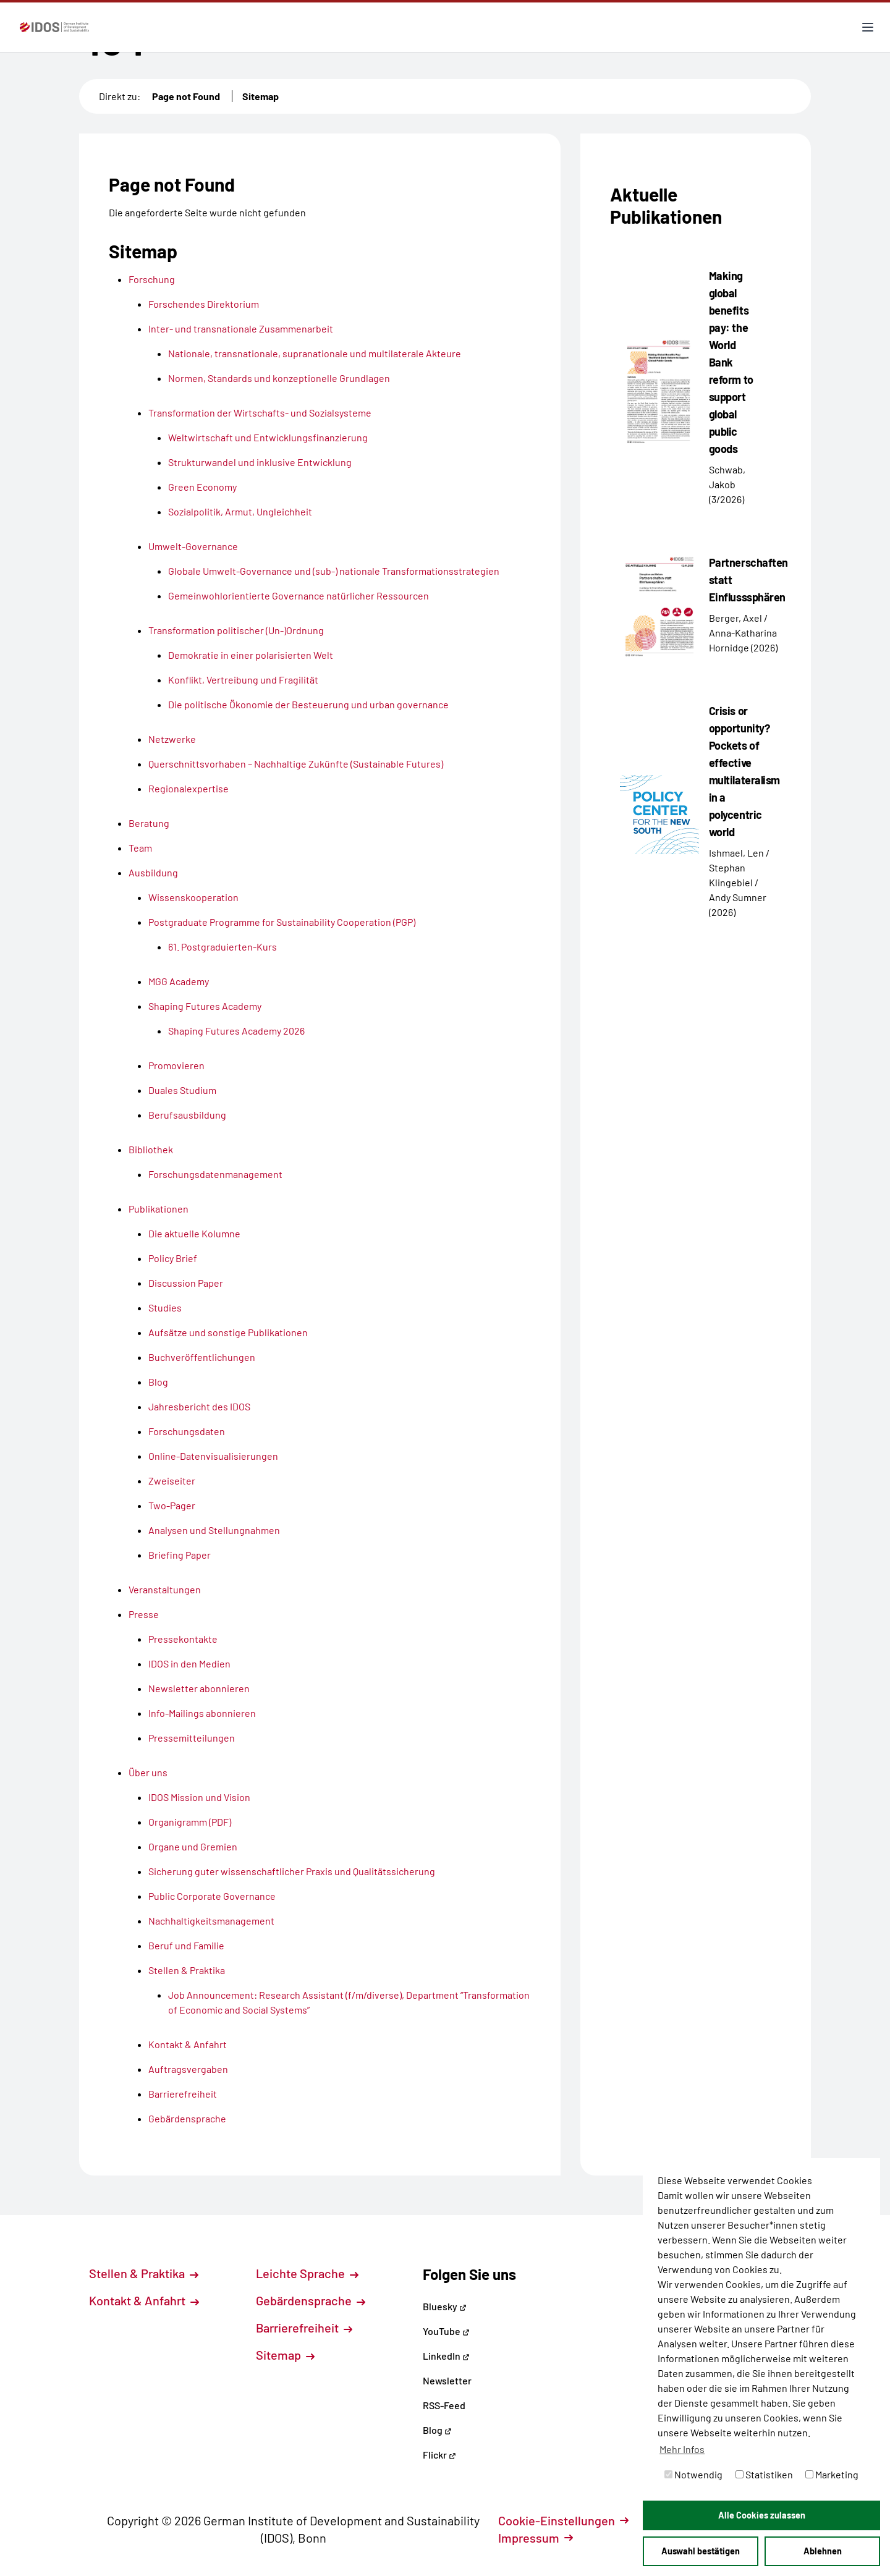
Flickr (439, 2454)
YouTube (446, 2331)
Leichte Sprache (307, 2273)
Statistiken (764, 2474)
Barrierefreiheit (304, 2327)
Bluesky (445, 2306)
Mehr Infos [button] (682, 2449)
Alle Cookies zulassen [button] (761, 2515)
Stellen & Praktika (143, 2273)
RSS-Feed (444, 2405)
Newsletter (447, 2380)
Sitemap (260, 96)
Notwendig (693, 2474)
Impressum (535, 2537)
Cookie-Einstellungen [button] (563, 2520)
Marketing (831, 2474)
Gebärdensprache (310, 2300)
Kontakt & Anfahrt (144, 2300)
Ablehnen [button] (822, 2551)
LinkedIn (446, 2356)
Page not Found (186, 96)
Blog (437, 2430)
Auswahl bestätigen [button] (700, 2551)
